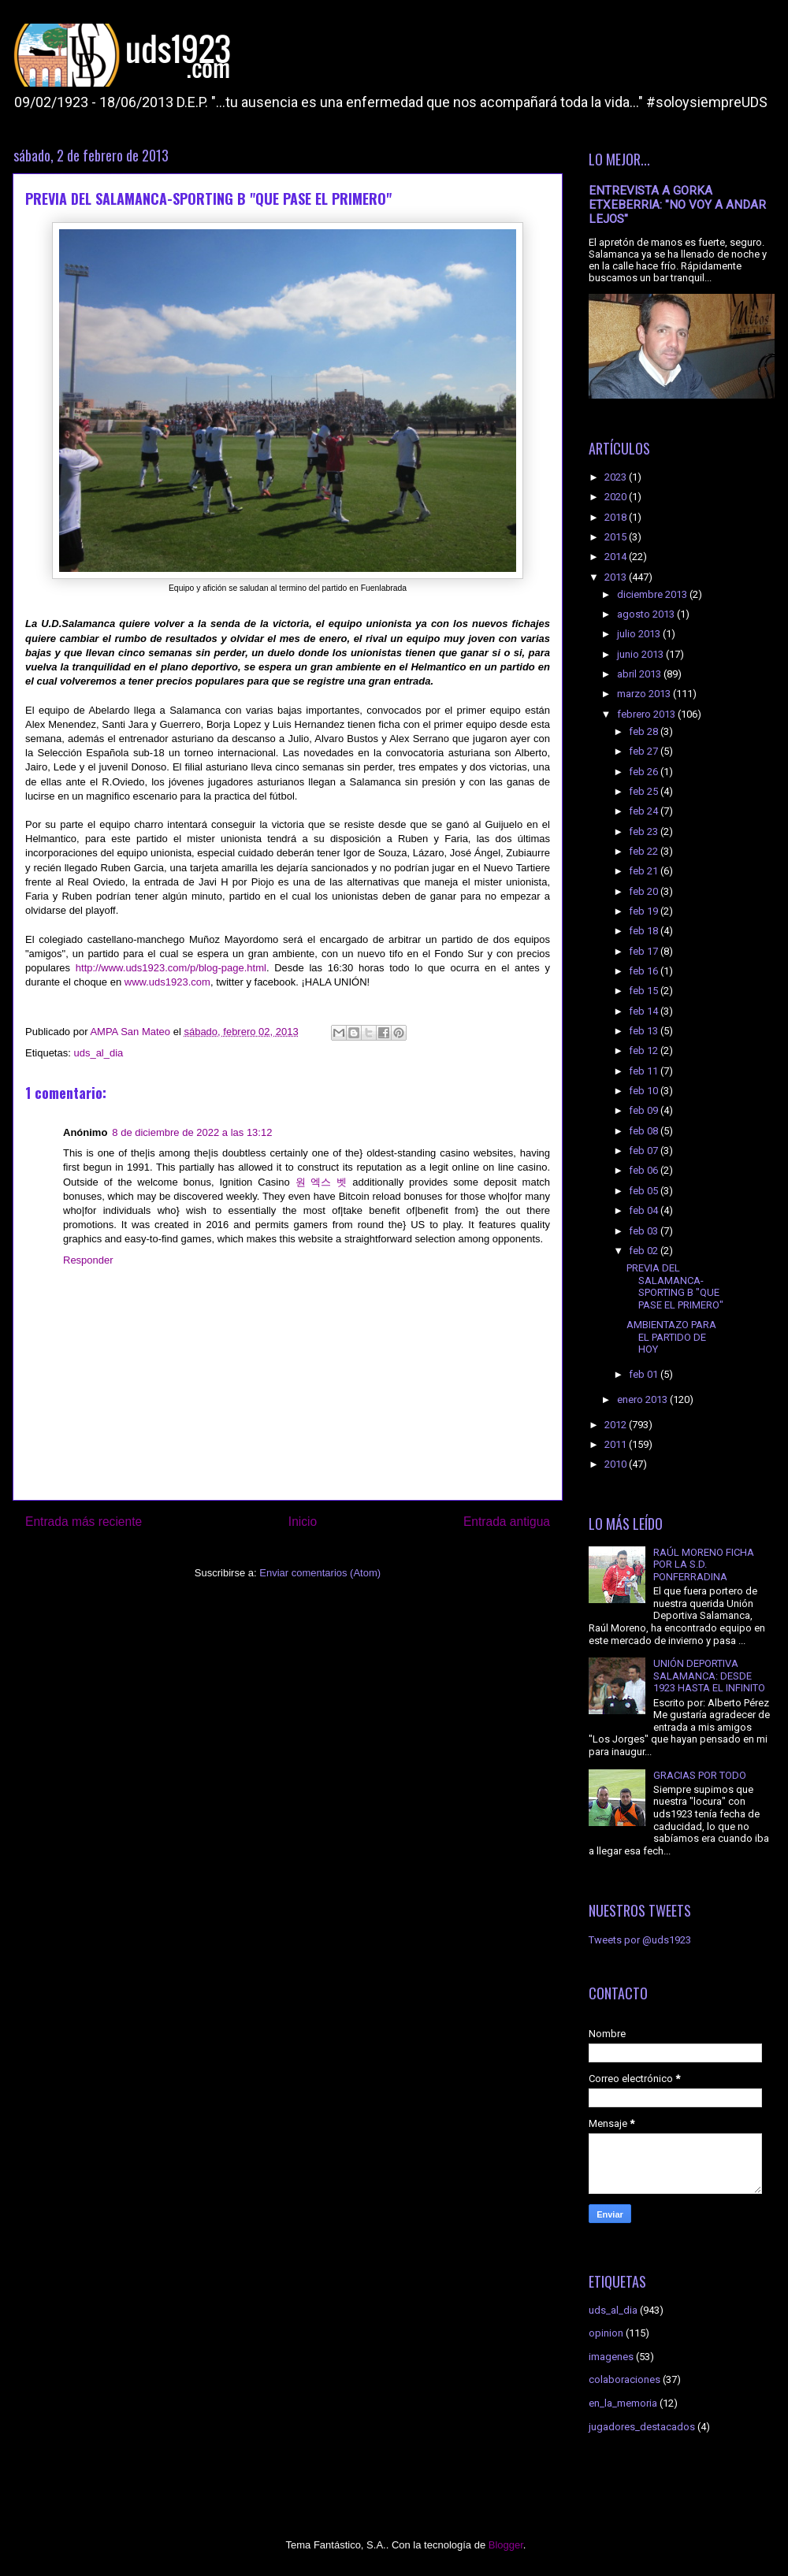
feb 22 (644, 851)
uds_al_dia (98, 1053)
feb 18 (644, 931)
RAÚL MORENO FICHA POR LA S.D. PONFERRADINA (703, 1564)
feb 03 (644, 1231)
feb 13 (644, 1031)
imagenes (611, 2357)
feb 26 (644, 772)
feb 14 (644, 1011)
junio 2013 (641, 654)
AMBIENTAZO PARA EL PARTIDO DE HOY (671, 1337)
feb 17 (644, 951)
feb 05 (644, 1191)
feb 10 (644, 1091)
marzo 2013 (645, 694)
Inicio (302, 1521)
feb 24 (644, 811)
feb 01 (644, 1374)
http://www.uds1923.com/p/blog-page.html (171, 968)
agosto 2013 (647, 614)
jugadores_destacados (642, 2427)
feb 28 (644, 731)
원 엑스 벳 (322, 1182)
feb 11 (644, 1071)
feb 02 (644, 1250)
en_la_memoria (623, 2403)
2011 (616, 1444)
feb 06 (644, 1170)
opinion (606, 2333)
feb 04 (644, 1210)
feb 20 (644, 891)
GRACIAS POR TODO (699, 1775)
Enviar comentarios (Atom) (320, 1573)
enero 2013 (643, 1399)
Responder (88, 1260)
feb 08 (644, 1131)
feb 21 (644, 871)
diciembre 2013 (653, 594)
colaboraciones (624, 2379)
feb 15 (644, 991)
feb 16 (644, 971)
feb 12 (644, 1050)
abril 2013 (640, 674)
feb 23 (644, 831)
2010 (616, 1464)
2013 (616, 577)
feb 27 (644, 751)
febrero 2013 (647, 714)
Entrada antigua (506, 1521)
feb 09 (644, 1110)
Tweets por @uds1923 (640, 1940)
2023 (616, 477)
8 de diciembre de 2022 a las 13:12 (192, 1132)
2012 (616, 1425)
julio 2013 (640, 634)
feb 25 (644, 791)
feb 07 (644, 1150)
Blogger (506, 2545)
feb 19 (644, 911)
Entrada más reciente (83, 1521)
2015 (616, 537)
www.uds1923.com (167, 982)
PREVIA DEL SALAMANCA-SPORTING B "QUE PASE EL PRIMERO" (674, 1286)
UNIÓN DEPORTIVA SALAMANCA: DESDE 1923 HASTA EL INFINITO (709, 1675)
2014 (616, 556)
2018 (616, 517)
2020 (616, 497)
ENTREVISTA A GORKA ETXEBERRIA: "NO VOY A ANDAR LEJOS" (677, 205)
